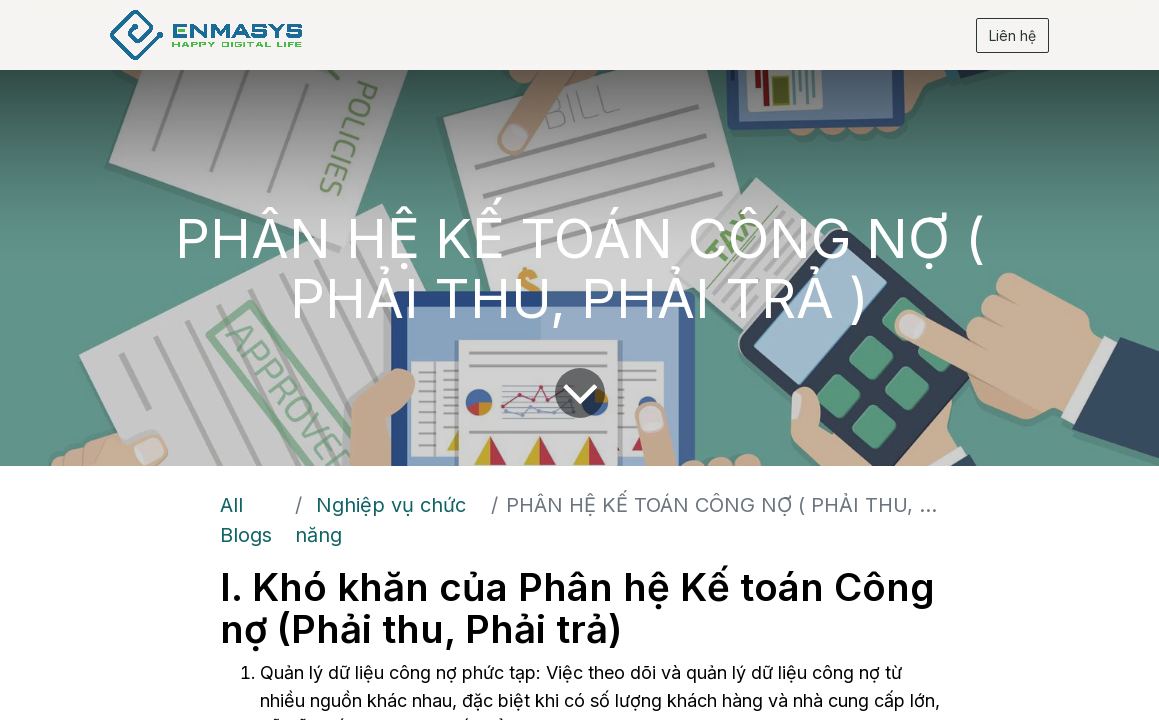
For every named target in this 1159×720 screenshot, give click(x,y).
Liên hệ (1008, 35)
